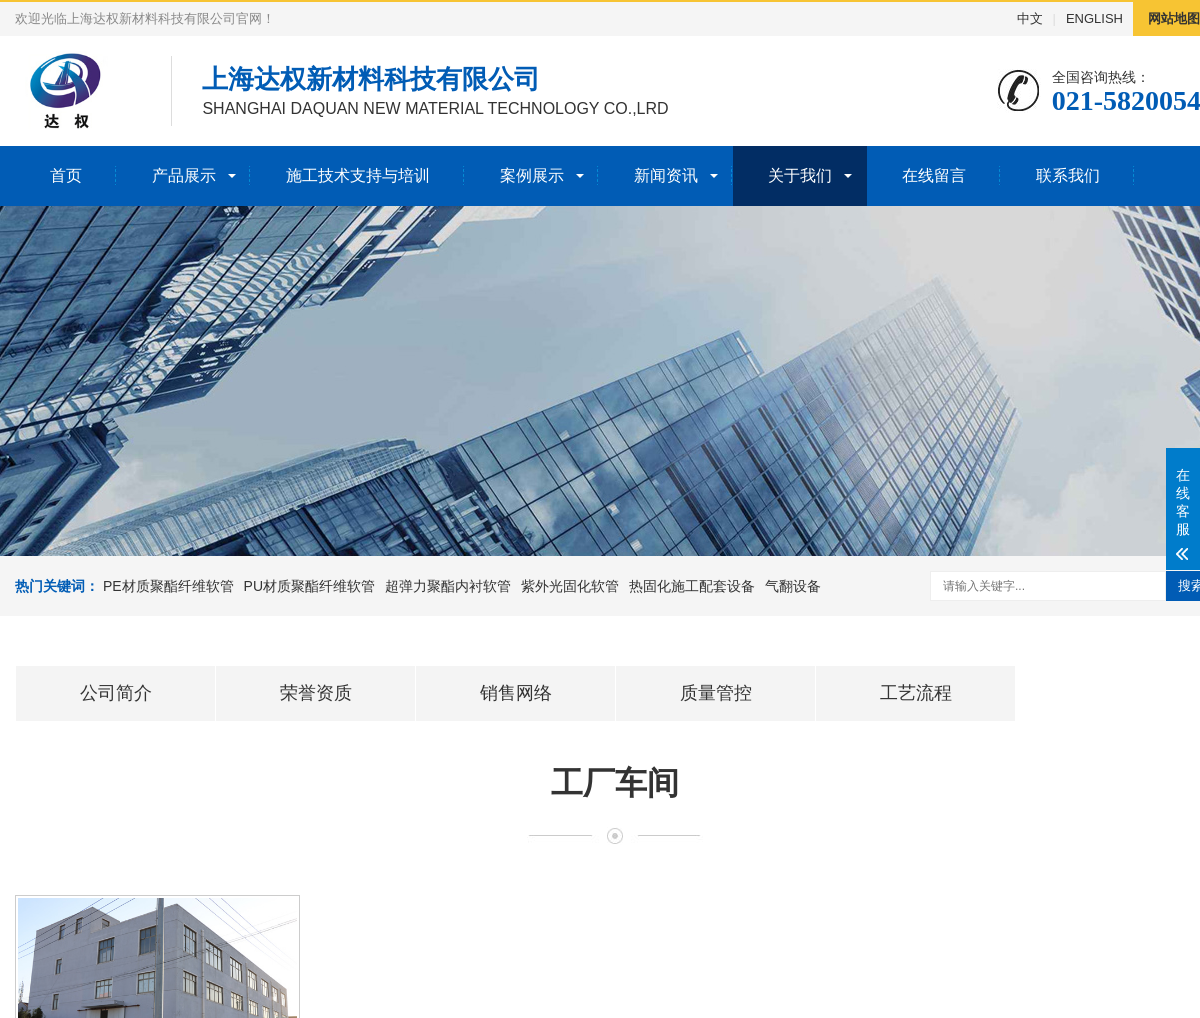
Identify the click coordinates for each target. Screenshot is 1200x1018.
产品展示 (184, 175)
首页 (66, 175)
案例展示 (532, 175)
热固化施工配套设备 (692, 586)
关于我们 (800, 175)
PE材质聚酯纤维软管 (168, 586)
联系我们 (1068, 175)
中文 (1030, 18)
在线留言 (934, 175)
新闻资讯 (666, 175)
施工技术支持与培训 (358, 175)
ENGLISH (1094, 18)
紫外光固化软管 (570, 586)
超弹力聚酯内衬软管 (448, 586)
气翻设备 (793, 586)
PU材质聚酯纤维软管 (309, 586)
